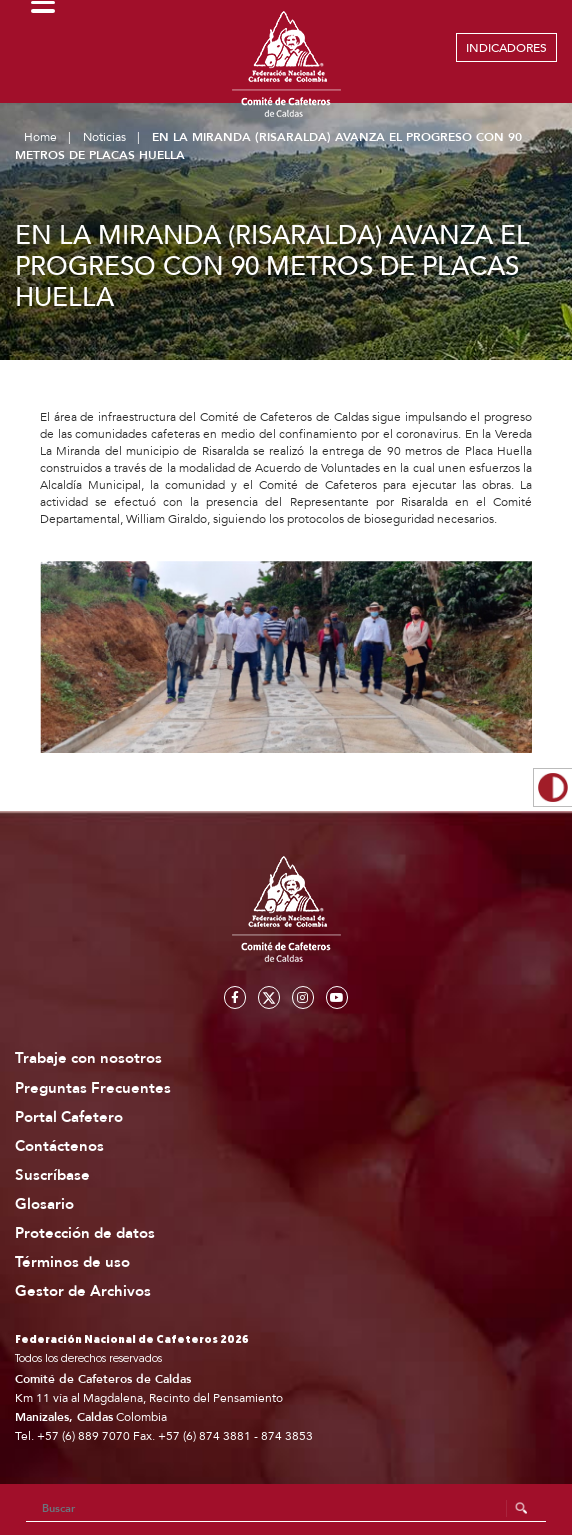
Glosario (44, 1204)
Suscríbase (52, 1175)
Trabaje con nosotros (88, 1058)
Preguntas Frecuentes (93, 1088)
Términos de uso (72, 1262)
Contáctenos (59, 1146)
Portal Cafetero (69, 1117)
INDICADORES (506, 48)
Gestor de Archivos (83, 1291)
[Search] (286, 1509)
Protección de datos (85, 1233)
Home (40, 137)
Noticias (104, 137)
